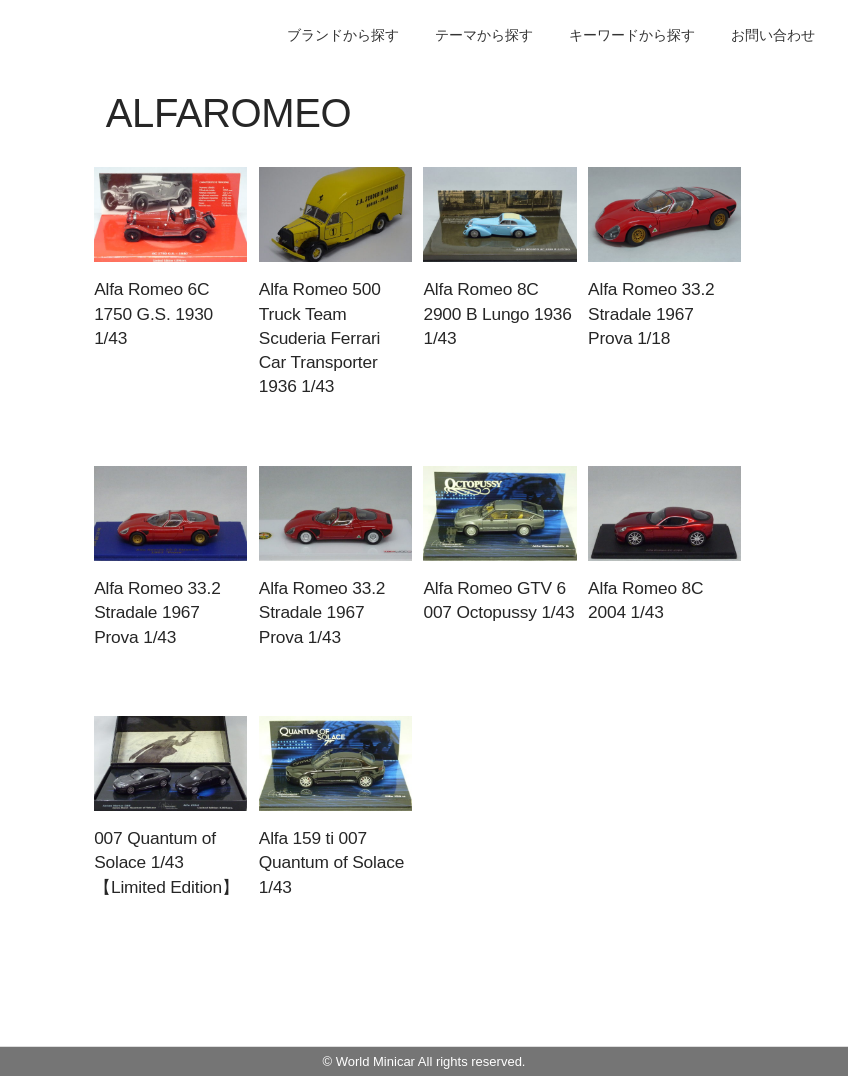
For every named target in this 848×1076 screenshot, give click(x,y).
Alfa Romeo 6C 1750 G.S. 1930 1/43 (153, 313)
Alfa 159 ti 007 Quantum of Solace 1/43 (331, 862)
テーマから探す (484, 35)
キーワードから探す (632, 35)
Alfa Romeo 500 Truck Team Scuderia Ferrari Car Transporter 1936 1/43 (320, 337)
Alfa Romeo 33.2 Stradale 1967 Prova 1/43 (157, 612)
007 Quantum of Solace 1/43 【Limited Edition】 (166, 862)
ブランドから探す (343, 35)
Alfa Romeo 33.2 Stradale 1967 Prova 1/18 (651, 313)
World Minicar (375, 1061)
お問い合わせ (773, 35)
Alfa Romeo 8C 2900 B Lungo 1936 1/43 (497, 313)
